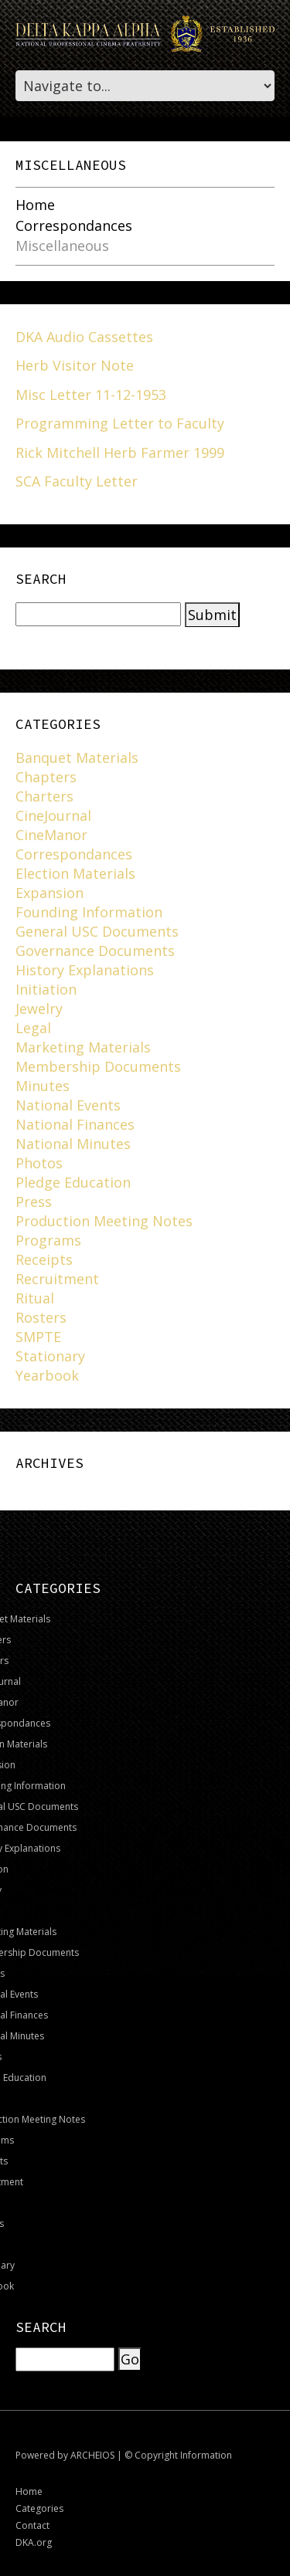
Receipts (44, 1259)
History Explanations (84, 970)
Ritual (34, 1298)
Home (35, 205)
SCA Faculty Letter (76, 481)
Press (33, 1201)
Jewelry (39, 1008)
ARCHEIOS (92, 2455)
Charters (44, 796)
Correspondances (73, 226)
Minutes (42, 1085)
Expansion (49, 892)
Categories (39, 2508)
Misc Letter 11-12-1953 (90, 394)
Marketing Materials (83, 1047)
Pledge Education (73, 1182)
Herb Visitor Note (74, 365)
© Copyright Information (178, 2455)
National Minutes (73, 1143)
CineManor (51, 834)
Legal (33, 1028)
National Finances (75, 1124)
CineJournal (53, 815)
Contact (32, 2525)
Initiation (46, 989)
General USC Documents (97, 931)
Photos (39, 1163)
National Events (68, 1105)
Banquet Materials (76, 757)
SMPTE (38, 1336)
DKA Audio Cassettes (84, 336)
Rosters (41, 1317)
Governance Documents (95, 950)
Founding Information (88, 912)
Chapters (46, 777)
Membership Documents (98, 1066)
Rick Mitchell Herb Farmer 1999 (119, 452)
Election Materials (75, 873)
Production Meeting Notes (104, 1221)
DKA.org (33, 2542)
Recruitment (57, 1278)
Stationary (50, 1356)
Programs (48, 1240)
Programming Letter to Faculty (119, 423)
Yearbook (47, 1375)
